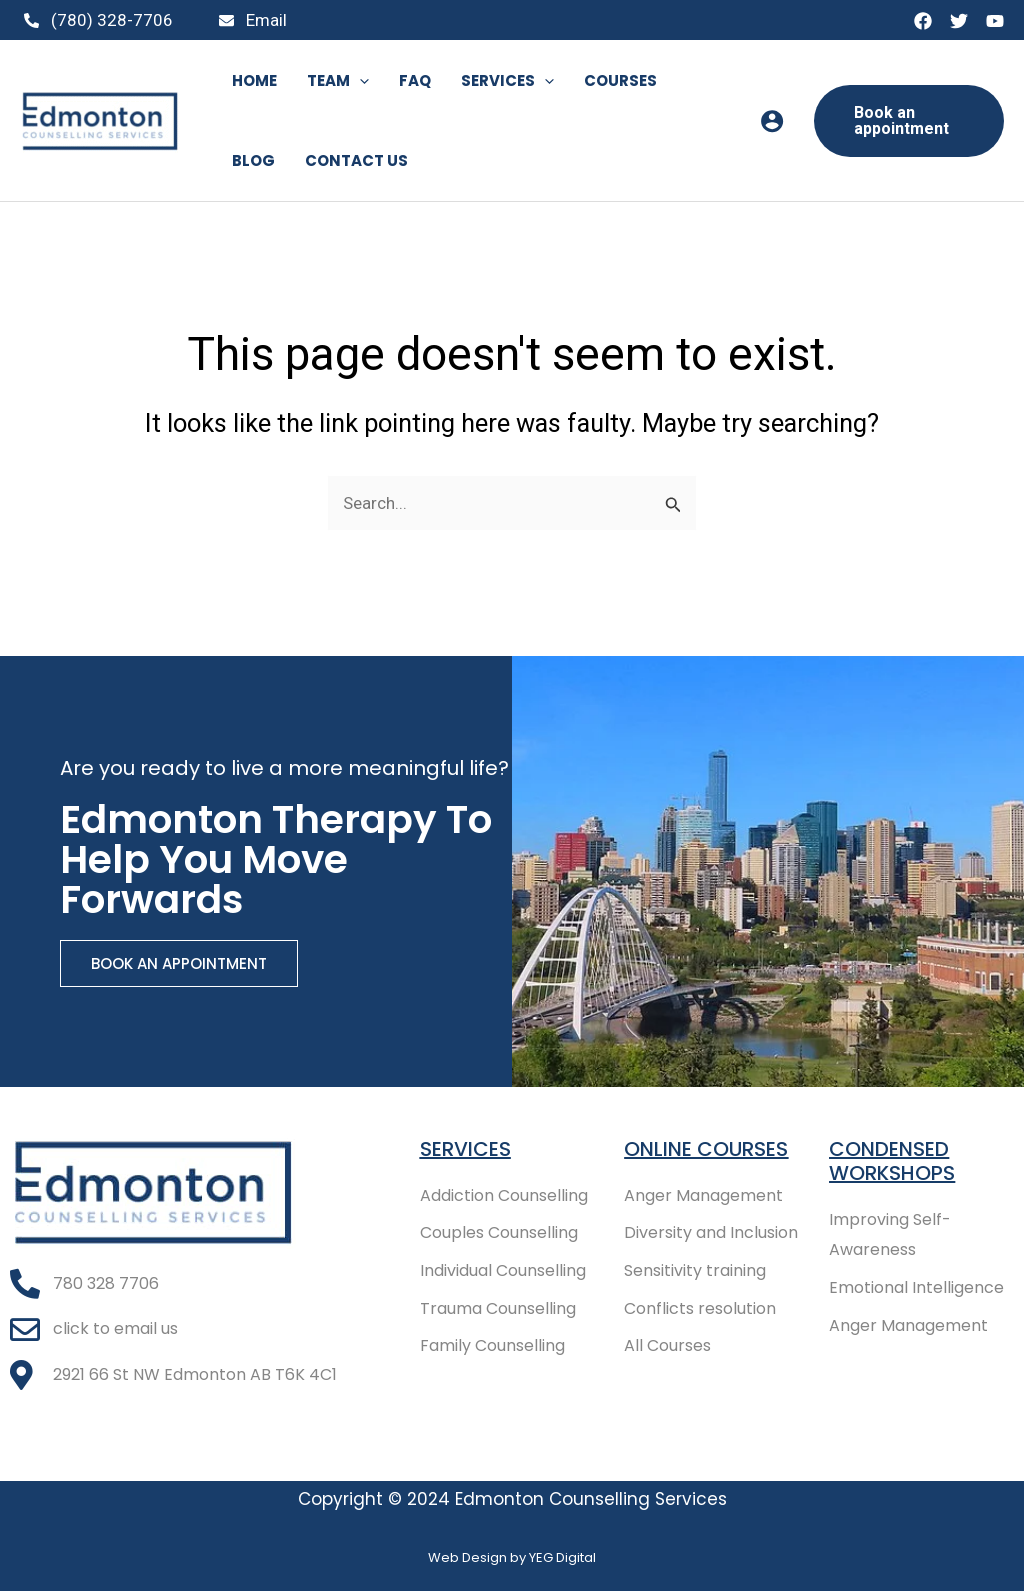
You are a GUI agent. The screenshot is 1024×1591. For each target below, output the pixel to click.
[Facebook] (923, 21)
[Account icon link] (772, 121)
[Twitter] (959, 21)
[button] (909, 121)
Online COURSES (706, 1149)
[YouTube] (995, 21)
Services (465, 1149)
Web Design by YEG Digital (512, 1557)
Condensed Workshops (892, 1161)
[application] (359, 81)
